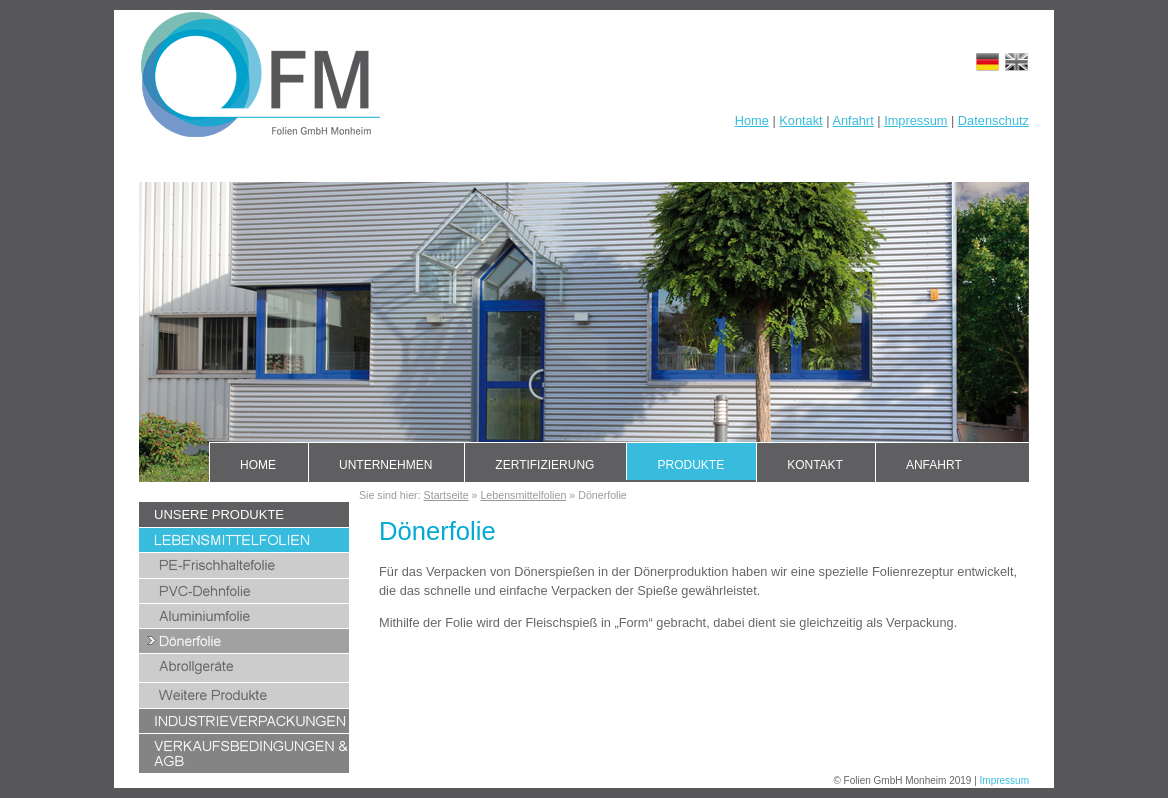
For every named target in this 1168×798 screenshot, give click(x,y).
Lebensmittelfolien (523, 495)
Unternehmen (385, 465)
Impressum (915, 120)
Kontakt (800, 120)
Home (752, 120)
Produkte (690, 465)
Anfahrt (852, 120)
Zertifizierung (544, 465)
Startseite (446, 495)
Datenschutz (993, 120)
